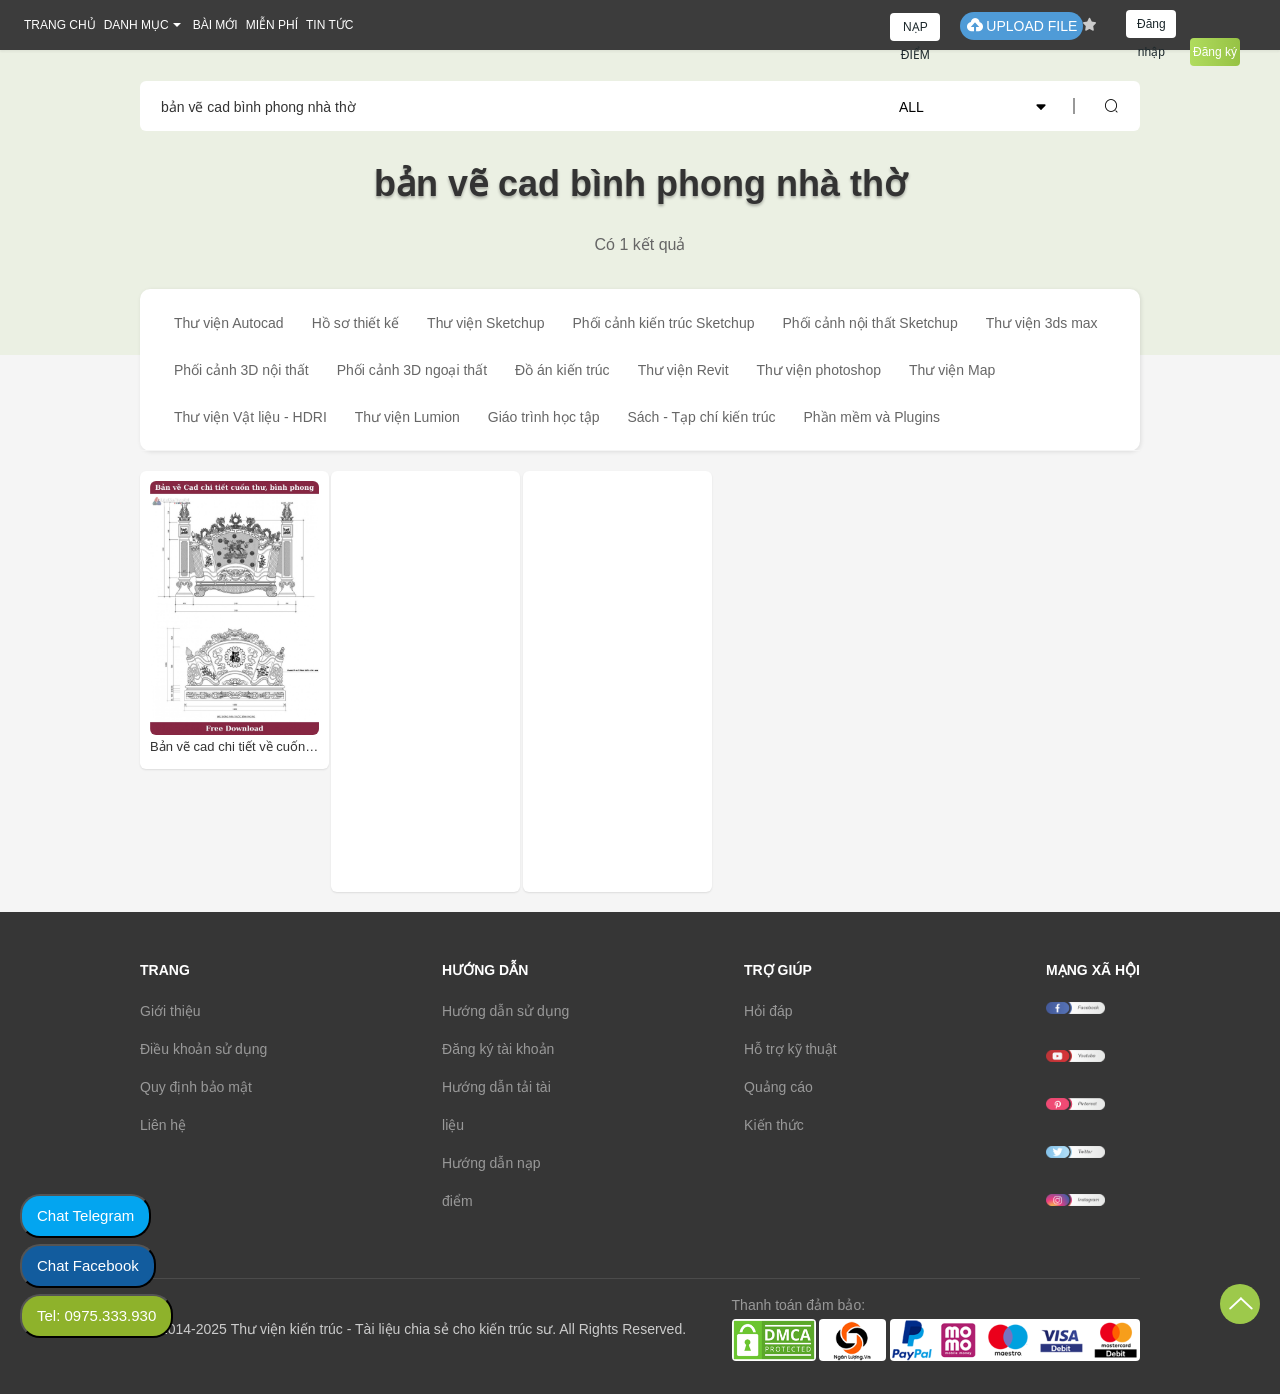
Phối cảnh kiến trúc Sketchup (663, 323)
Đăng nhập (1151, 27)
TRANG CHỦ (60, 25)
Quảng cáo (778, 1087)
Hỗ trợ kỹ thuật (790, 1049)
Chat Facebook (88, 1265)
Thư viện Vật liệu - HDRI (250, 417)
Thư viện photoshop (819, 370)
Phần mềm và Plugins (871, 417)
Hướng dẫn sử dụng (505, 1011)
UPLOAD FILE (1021, 25)
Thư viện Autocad (229, 323)
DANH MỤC (136, 25)
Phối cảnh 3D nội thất (241, 370)
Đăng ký (1215, 52)
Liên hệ (163, 1125)
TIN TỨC (329, 25)
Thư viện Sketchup (485, 323)
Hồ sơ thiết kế (355, 323)
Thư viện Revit (683, 370)
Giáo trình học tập (544, 417)
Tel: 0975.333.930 (96, 1315)
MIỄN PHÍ (272, 25)
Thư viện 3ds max (1042, 323)
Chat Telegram (85, 1215)
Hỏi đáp (768, 1011)
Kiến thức (774, 1125)
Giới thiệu (170, 1011)
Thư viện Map (952, 370)
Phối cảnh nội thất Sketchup (869, 323)
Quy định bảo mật (196, 1087)
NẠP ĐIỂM (915, 30)
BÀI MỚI (215, 25)
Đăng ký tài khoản (498, 1049)
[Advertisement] (474, 681)
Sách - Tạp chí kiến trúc (701, 417)
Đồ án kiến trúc (562, 370)
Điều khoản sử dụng (203, 1049)
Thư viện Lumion (407, 417)
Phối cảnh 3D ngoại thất (412, 370)
